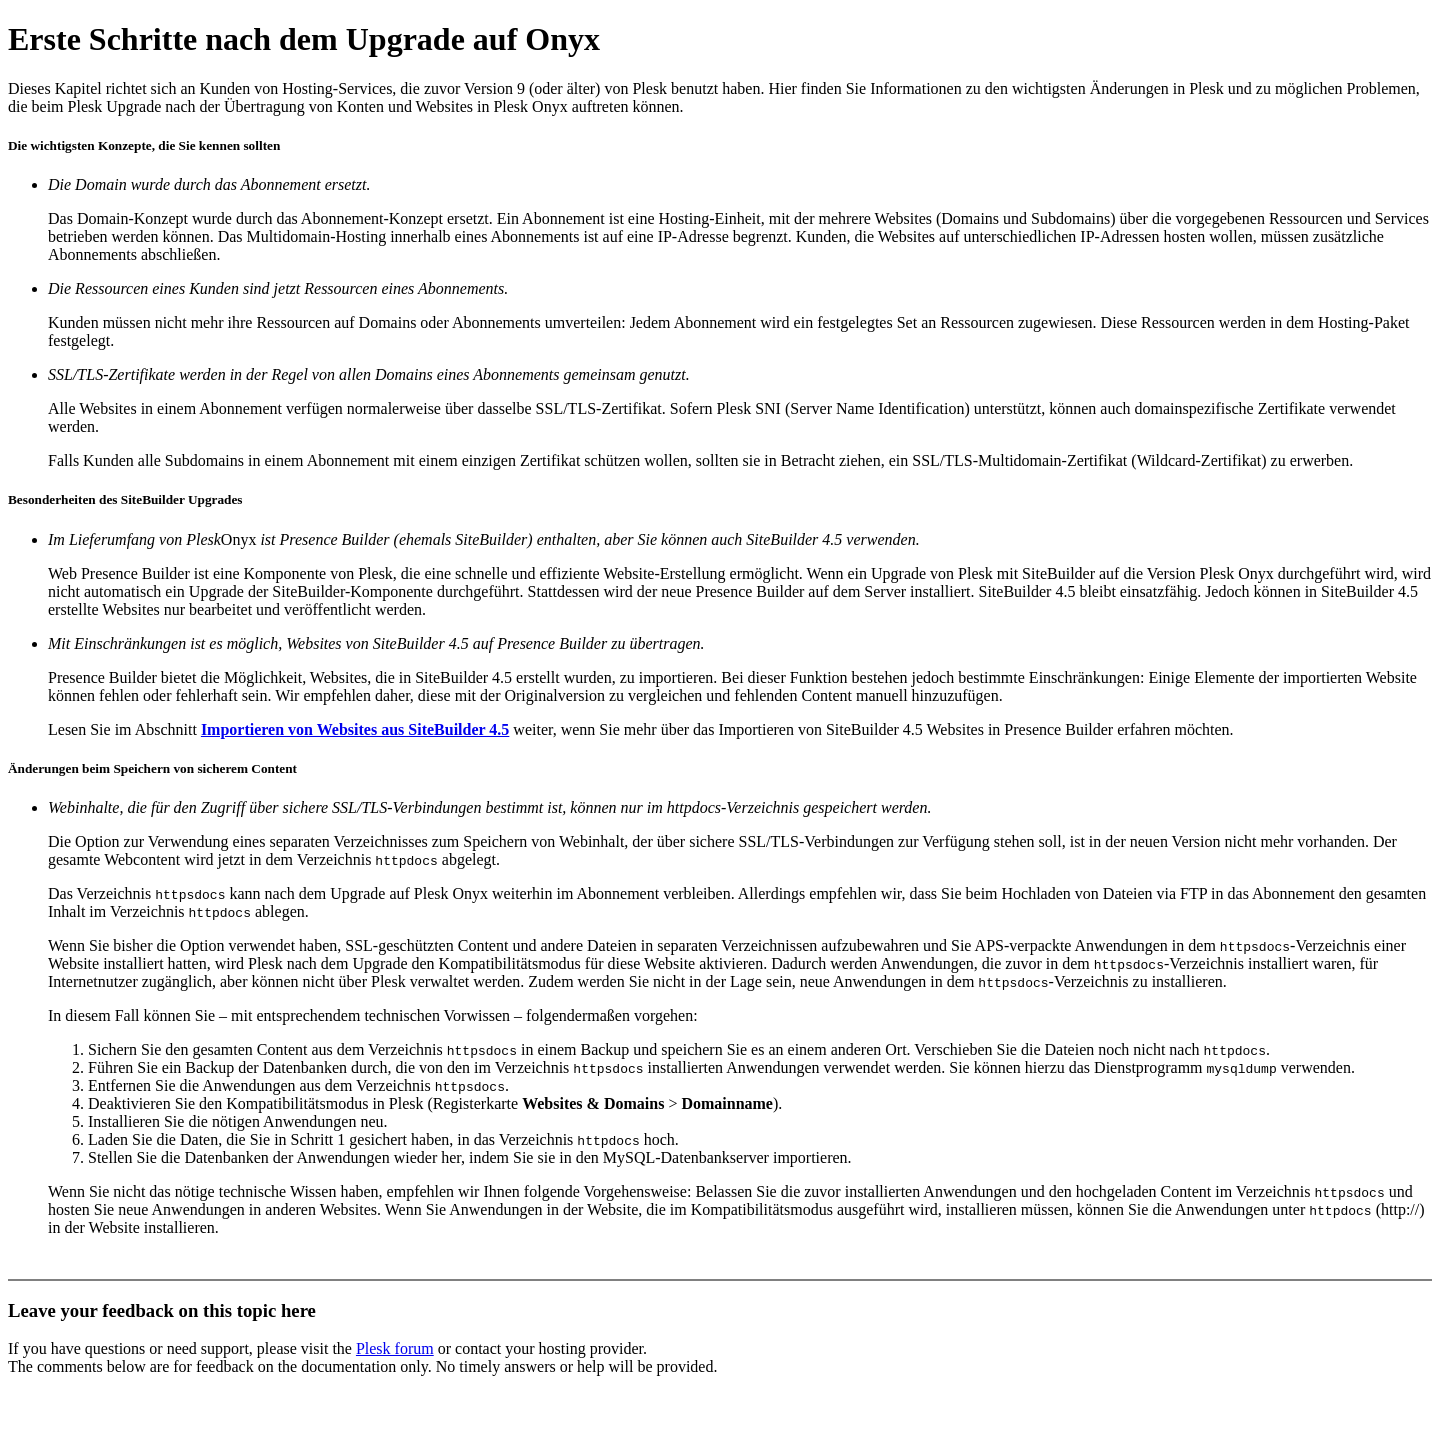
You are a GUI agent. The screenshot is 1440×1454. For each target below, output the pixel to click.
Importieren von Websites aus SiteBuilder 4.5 (355, 729)
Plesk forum (395, 1348)
